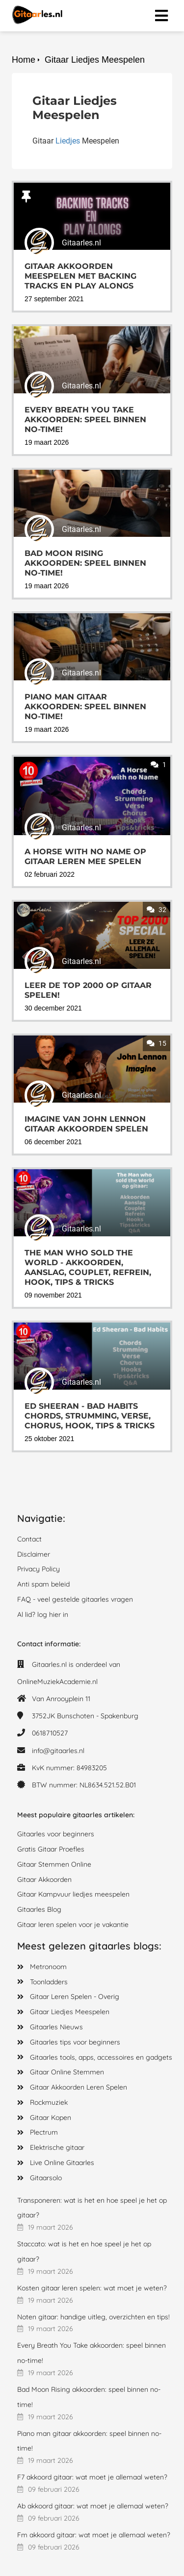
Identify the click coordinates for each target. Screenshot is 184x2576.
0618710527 (50, 1733)
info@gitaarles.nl (58, 1750)
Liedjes (67, 140)
